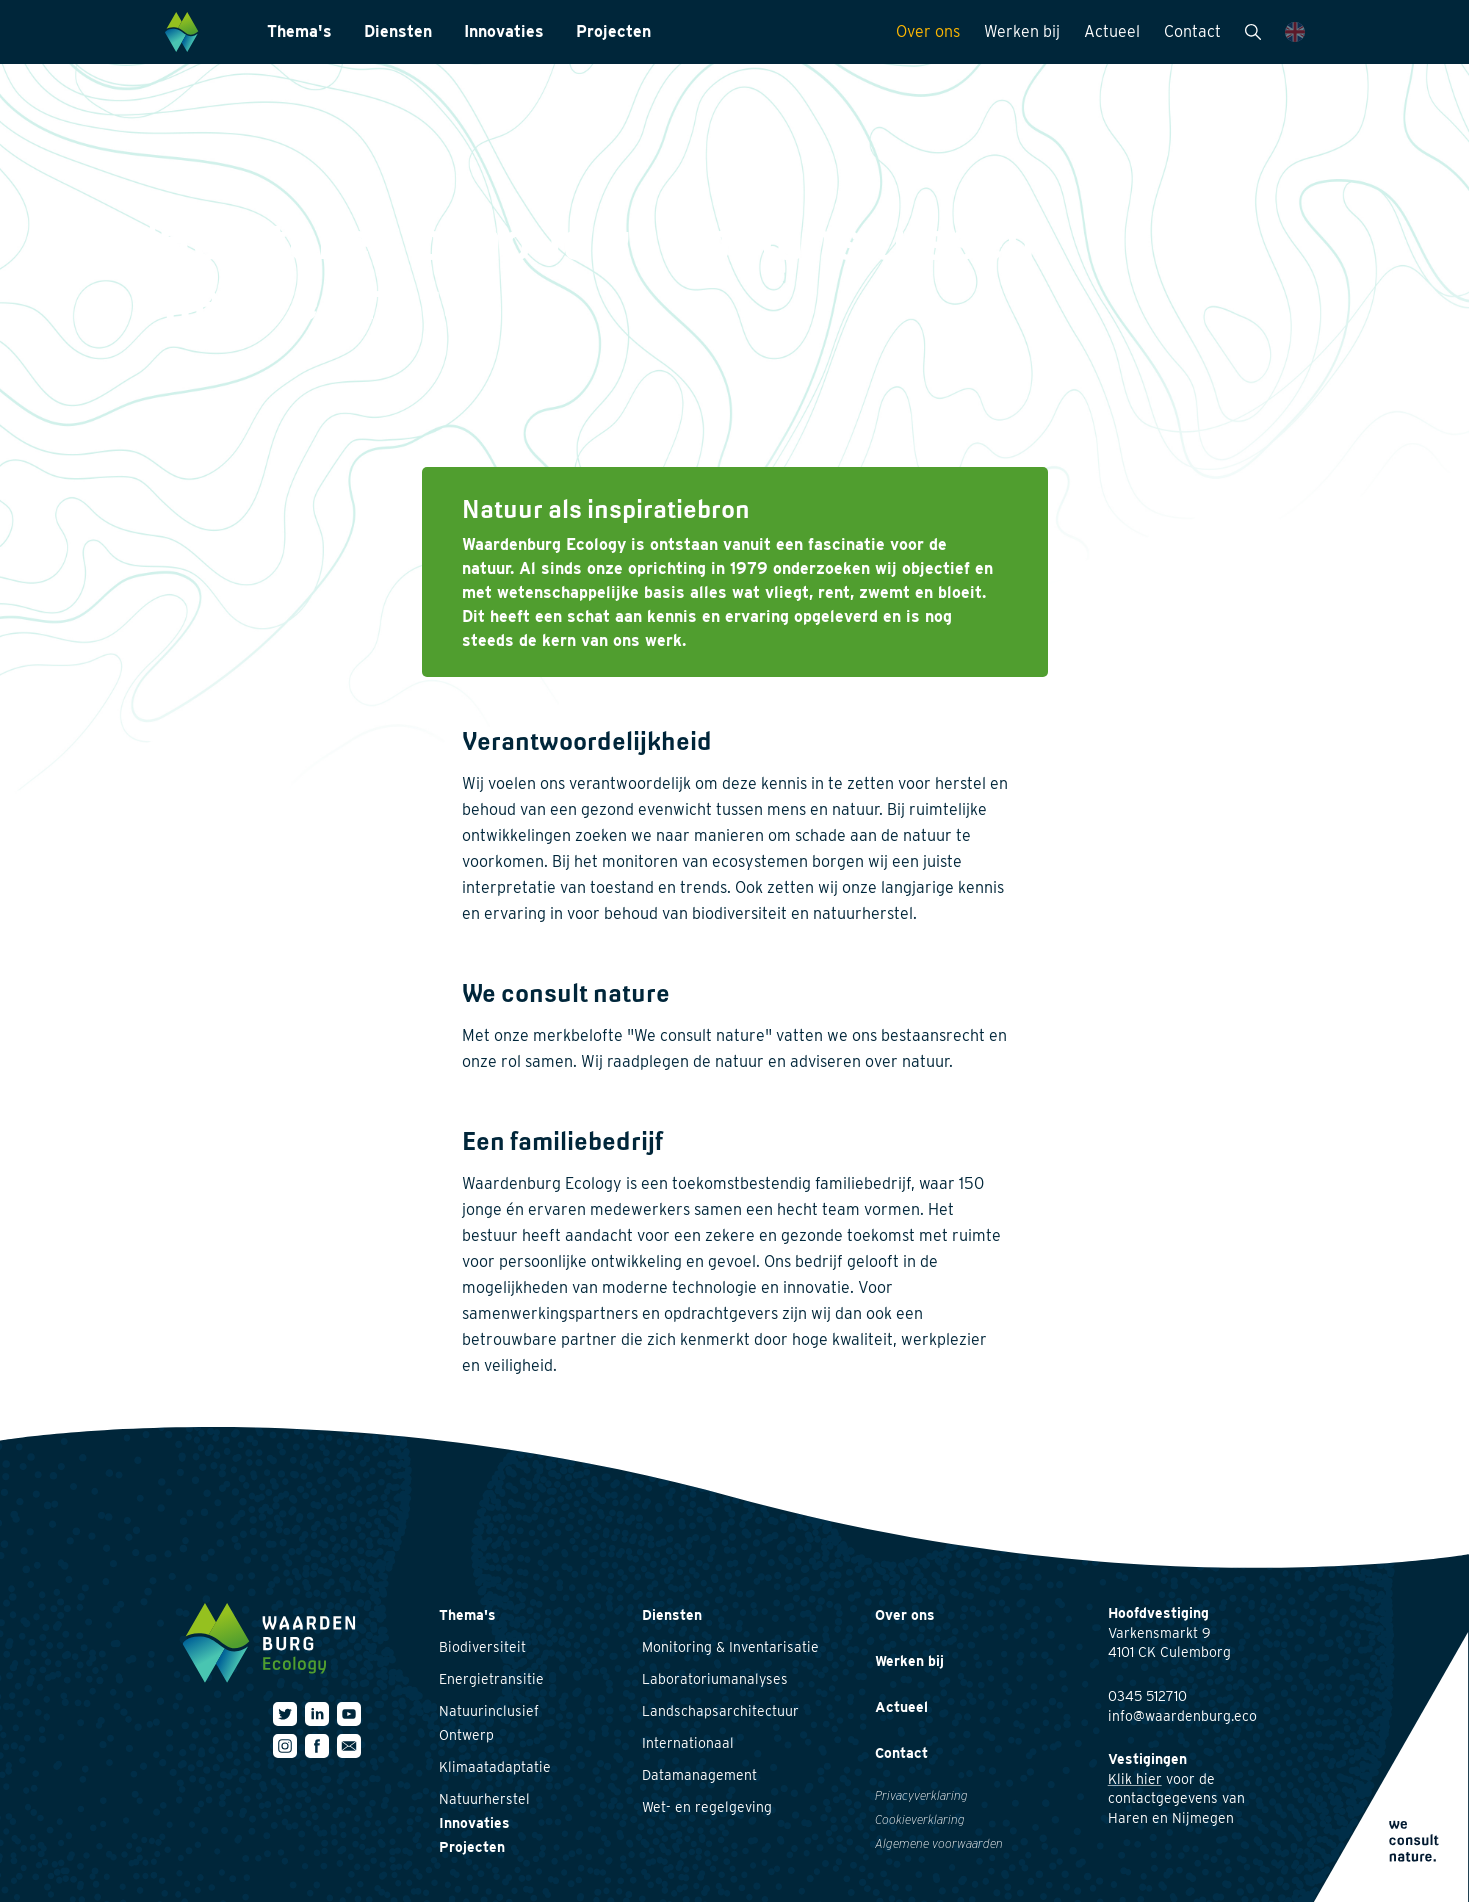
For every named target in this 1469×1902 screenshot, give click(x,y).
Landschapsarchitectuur (720, 1711)
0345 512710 (1147, 1696)
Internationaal (688, 1743)
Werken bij (1022, 31)
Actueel (1112, 31)
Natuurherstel (484, 1799)
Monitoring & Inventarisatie (730, 1647)
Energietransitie (491, 1679)
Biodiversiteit (482, 1647)
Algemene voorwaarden (939, 1843)
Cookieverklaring (920, 1819)
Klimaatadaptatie (495, 1767)
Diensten (398, 31)
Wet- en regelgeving (707, 1807)
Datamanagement (699, 1775)
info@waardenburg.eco (1182, 1716)
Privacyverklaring (921, 1795)
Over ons (928, 31)
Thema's (299, 31)
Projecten (613, 31)
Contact (1192, 31)
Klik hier (1135, 1779)
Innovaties (504, 31)
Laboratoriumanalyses (715, 1679)
